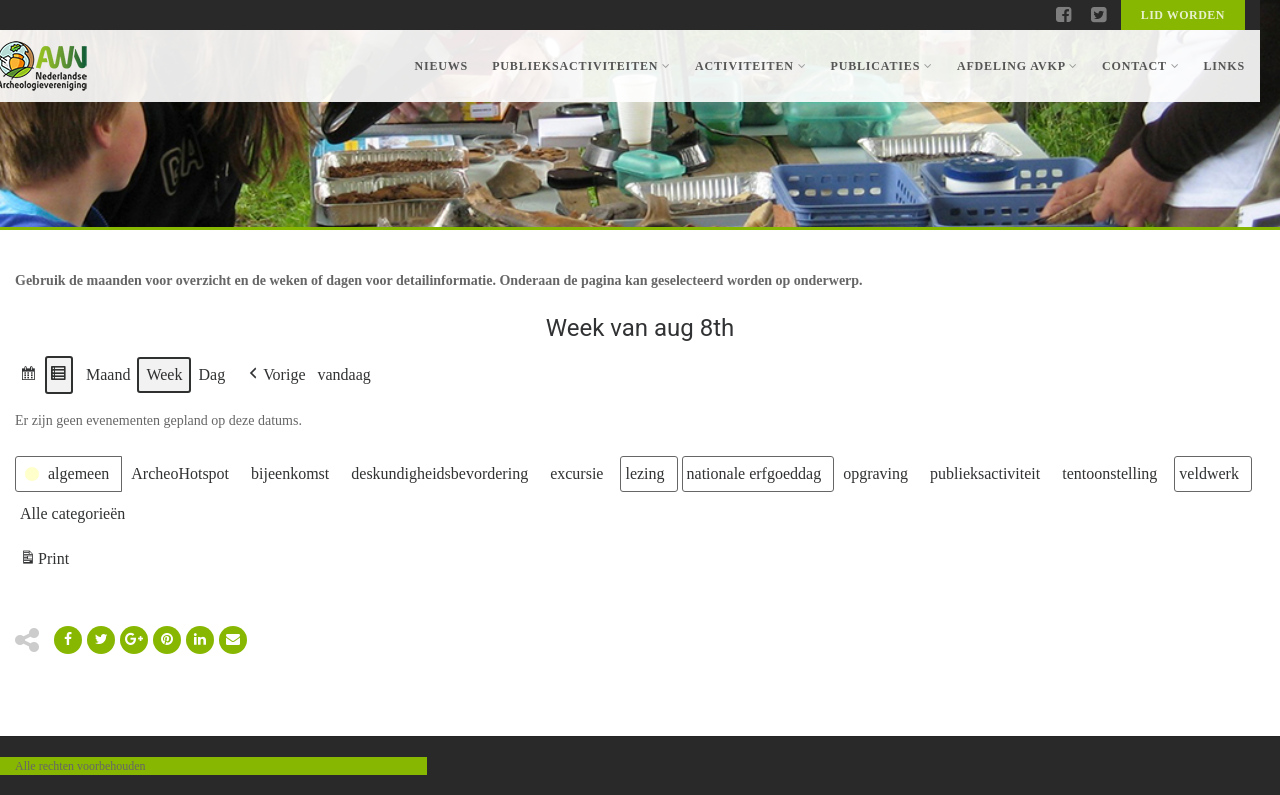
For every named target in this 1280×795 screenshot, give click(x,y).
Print (44, 561)
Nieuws (441, 66)
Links (1224, 66)
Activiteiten (750, 66)
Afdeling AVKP (1017, 66)
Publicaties (881, 66)
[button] (29, 375)
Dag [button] (211, 374)
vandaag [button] (344, 374)
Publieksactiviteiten (581, 66)
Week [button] (164, 374)
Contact (1140, 66)
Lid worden (1183, 15)
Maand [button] (108, 374)
